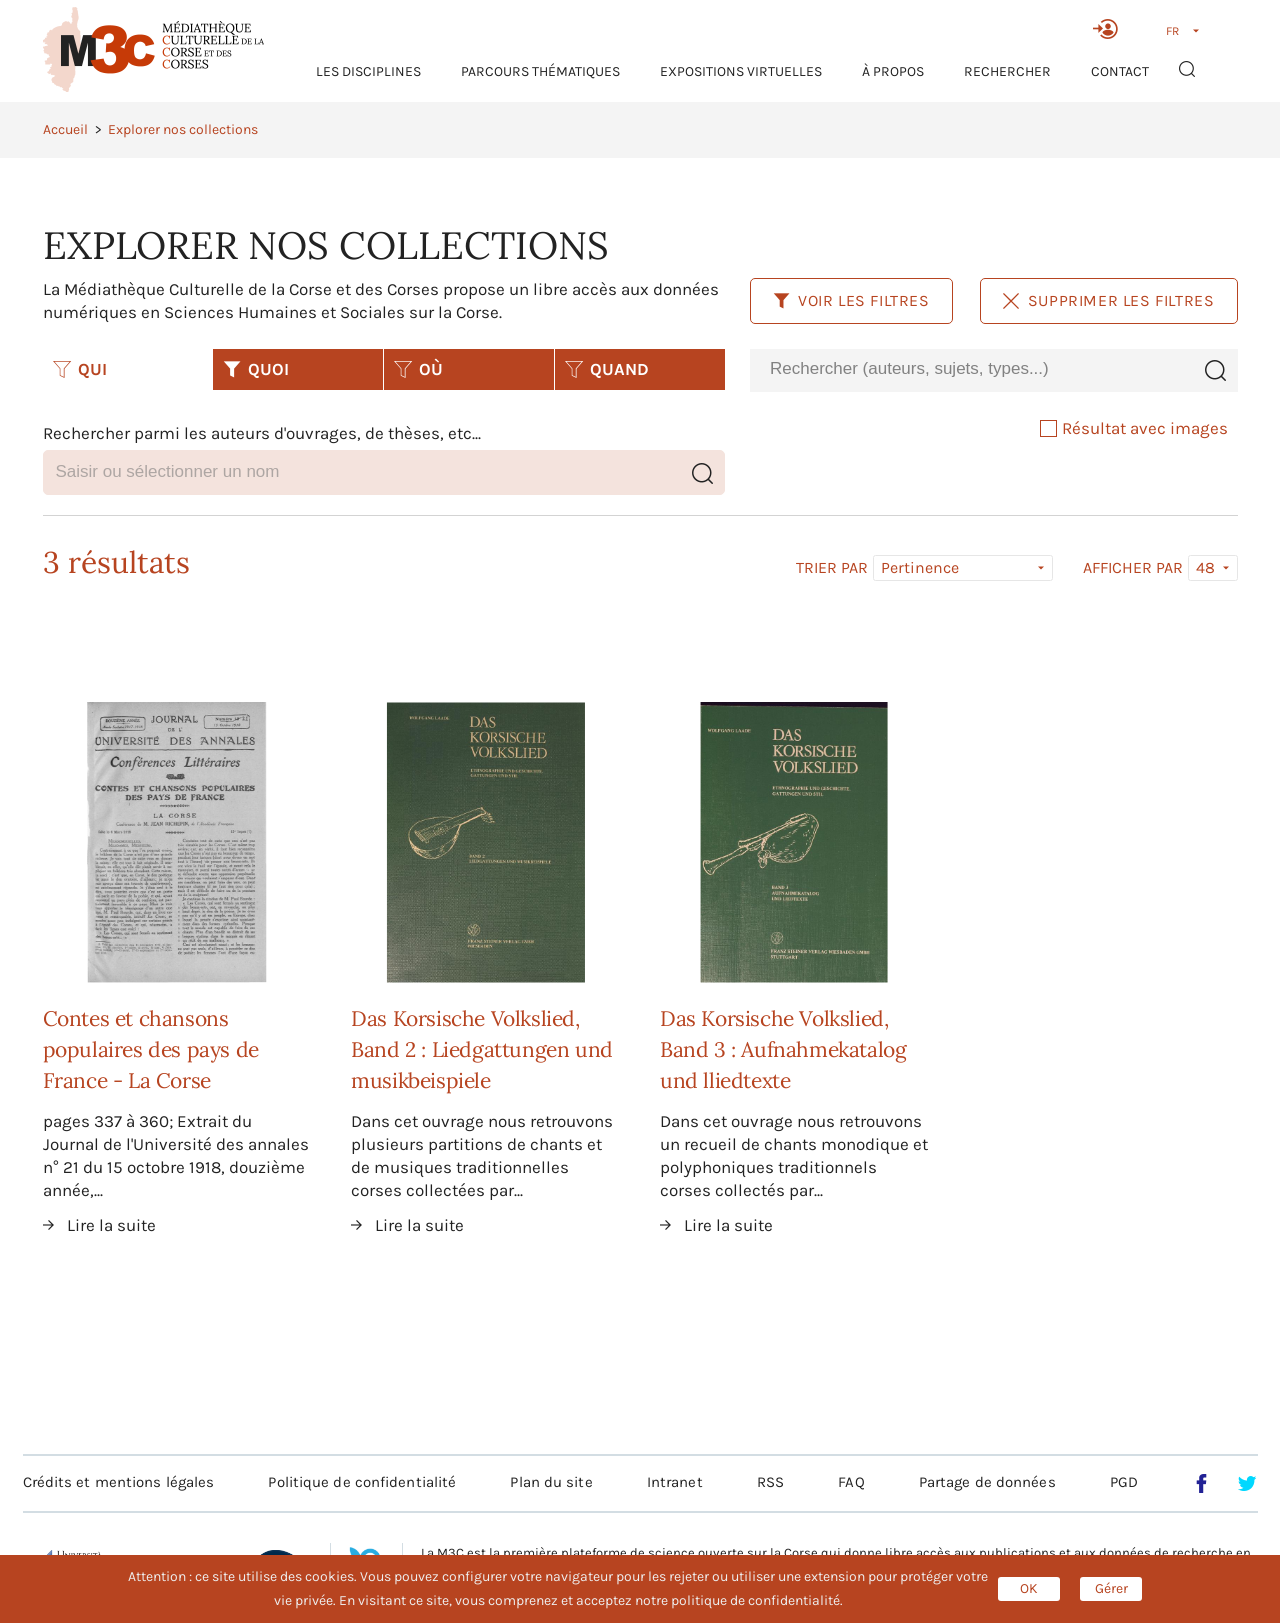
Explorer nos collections (183, 129)
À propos (893, 71)
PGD (1124, 1482)
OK (1029, 1588)
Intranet (675, 1482)
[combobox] (971, 369)
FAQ (851, 1482)
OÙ (418, 369)
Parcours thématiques (540, 71)
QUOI (256, 369)
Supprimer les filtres (1109, 300)
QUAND (607, 369)
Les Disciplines (368, 71)
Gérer (1111, 1588)
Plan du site (551, 1482)
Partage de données (987, 1482)
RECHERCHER (1007, 71)
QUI (80, 369)
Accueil (65, 129)
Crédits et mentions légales (119, 1482)
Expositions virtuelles (741, 71)
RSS (770, 1482)
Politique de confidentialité (362, 1482)
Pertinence (920, 567)
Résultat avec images (1134, 428)
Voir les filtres (851, 300)
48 (1205, 567)
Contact (1120, 71)
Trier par (832, 568)
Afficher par (1133, 568)
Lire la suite (111, 1225)
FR (1172, 31)
